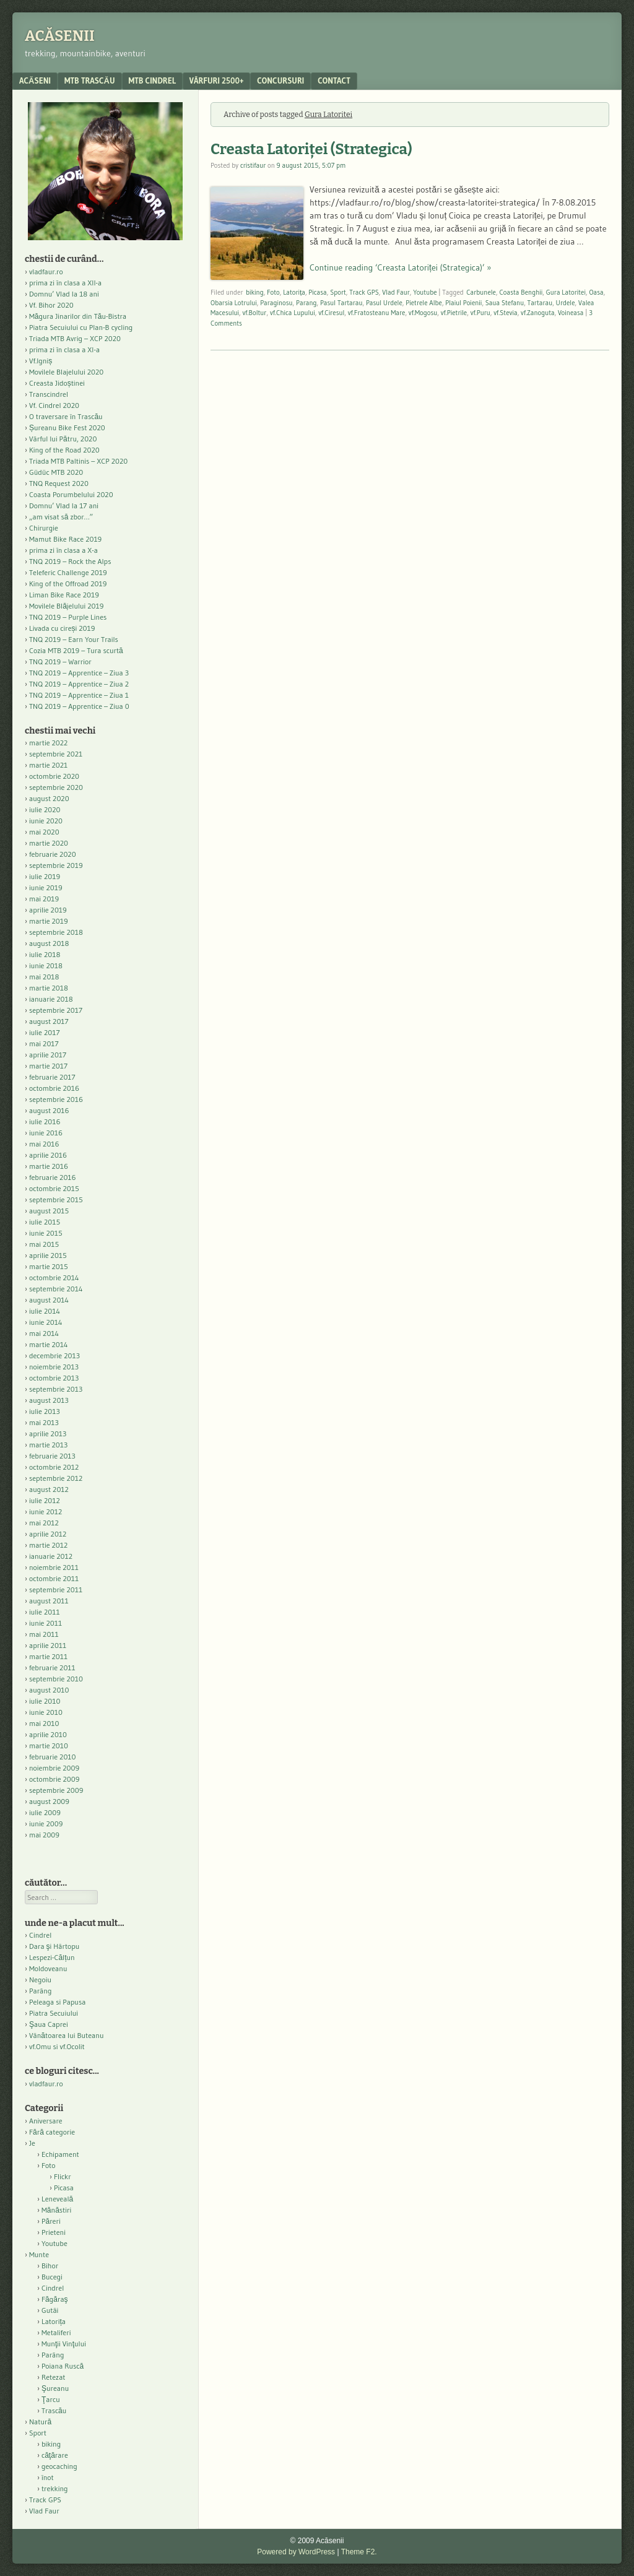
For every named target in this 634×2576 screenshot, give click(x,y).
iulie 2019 (44, 876)
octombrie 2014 (54, 1277)
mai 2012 (44, 1522)
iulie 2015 (44, 1221)
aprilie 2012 (47, 1533)
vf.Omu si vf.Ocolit (57, 2046)
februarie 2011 (52, 1667)
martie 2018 (48, 987)
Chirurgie (43, 527)
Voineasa (570, 312)
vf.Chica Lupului (292, 312)
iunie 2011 (45, 1623)
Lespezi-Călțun (52, 1957)
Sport (338, 292)
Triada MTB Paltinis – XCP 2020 (78, 461)
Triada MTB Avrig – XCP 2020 (75, 338)
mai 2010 (44, 1723)
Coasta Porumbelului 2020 (71, 494)
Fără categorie (52, 2131)
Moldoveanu (48, 1968)
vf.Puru (480, 312)
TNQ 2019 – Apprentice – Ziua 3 (79, 672)
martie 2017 (48, 1065)
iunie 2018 (46, 965)
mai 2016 (44, 1143)
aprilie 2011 (47, 1645)
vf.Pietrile (454, 312)
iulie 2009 (45, 1812)
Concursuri (280, 80)
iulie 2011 (44, 1611)
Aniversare (46, 2120)
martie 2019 (48, 921)
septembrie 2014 (55, 1288)
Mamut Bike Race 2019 (65, 539)
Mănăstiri (56, 2209)
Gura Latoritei (566, 292)
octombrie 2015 (54, 1188)
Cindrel (40, 1935)
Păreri (51, 2221)
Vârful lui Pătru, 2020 (63, 438)
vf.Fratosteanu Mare (377, 312)
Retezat (53, 2377)
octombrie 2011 (54, 1578)
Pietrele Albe (424, 302)
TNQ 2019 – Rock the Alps (70, 561)
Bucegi (52, 2276)
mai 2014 (44, 1333)
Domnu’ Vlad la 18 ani (64, 293)
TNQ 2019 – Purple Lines (67, 617)
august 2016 (49, 1110)
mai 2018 (44, 976)
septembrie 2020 (56, 787)
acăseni (35, 80)
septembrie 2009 (56, 1790)
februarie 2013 (52, 1455)
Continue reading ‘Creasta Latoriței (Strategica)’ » (400, 267)
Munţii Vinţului (63, 2343)
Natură (40, 2421)
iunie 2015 (46, 1233)
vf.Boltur (254, 312)
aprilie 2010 (48, 1734)
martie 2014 (48, 1344)
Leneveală (57, 2198)
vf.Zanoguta (538, 312)
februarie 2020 (52, 854)
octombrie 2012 (54, 1467)
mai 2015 (44, 1244)
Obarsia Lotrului (234, 302)
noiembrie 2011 (54, 1567)
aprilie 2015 (48, 1255)
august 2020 (49, 798)
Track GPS (364, 292)
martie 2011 (48, 1656)
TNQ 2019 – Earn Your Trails (73, 639)
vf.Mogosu (423, 312)
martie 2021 (48, 765)
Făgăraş (54, 2299)
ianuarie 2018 (51, 999)
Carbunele (481, 292)
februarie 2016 (52, 1177)
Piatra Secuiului (53, 2013)
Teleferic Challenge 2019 (68, 572)
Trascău (53, 2410)
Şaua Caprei (48, 2024)
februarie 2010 (52, 1756)
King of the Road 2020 (64, 449)
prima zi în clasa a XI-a (64, 349)
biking (255, 292)
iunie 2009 (46, 1823)
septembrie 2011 (55, 1589)
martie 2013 (48, 1444)
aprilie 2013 (47, 1433)
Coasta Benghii (520, 292)
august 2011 (49, 1600)
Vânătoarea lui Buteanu (66, 2035)
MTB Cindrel (152, 80)
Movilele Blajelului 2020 (66, 371)
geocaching (59, 2466)
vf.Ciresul (331, 312)
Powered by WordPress (296, 2552)
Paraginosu (276, 302)
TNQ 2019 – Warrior (60, 661)
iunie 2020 (46, 820)
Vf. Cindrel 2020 (54, 405)
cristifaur (253, 165)
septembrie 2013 (55, 1389)
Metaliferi (56, 2332)
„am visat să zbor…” (61, 516)
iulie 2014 (44, 1311)
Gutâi (49, 2310)
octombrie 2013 (54, 1377)
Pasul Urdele (384, 302)
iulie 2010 (44, 1701)
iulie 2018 (44, 954)
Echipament (60, 2154)
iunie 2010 (46, 1712)
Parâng (40, 1990)
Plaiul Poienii (463, 302)
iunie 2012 (45, 1511)
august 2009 (49, 1801)
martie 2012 (48, 1545)
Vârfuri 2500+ (216, 80)
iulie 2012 (44, 1500)
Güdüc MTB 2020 (56, 472)
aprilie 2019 (48, 909)
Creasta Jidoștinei (57, 383)
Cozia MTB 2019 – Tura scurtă (76, 650)
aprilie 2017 (47, 1054)
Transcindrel (48, 394)
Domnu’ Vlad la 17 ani (63, 505)
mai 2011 (44, 1634)
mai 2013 (44, 1422)
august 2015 (49, 1210)
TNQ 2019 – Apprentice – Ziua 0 (79, 706)
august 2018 (49, 943)
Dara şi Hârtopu (54, 1946)
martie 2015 (48, 1266)
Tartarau (540, 302)
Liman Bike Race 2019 (64, 594)
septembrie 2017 (55, 1010)
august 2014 (49, 1299)
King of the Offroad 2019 (67, 583)
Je (32, 2143)
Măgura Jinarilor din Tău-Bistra (77, 316)
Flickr (62, 2176)
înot (47, 2477)
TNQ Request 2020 (59, 483)
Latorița (294, 292)
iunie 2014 (45, 1322)
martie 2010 (48, 1745)
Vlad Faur (396, 292)
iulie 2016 (44, 1121)
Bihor (49, 2265)
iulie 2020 (44, 809)
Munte (39, 2254)
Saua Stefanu (504, 302)
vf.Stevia (505, 312)
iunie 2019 (46, 887)
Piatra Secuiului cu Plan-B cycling (80, 327)
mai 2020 (44, 831)
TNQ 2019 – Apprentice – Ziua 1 (79, 695)
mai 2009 (44, 1834)
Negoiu (40, 1979)
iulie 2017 (44, 1032)
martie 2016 (48, 1166)
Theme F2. (359, 2552)
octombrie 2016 (54, 1088)
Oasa (596, 292)
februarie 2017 (52, 1077)
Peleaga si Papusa (57, 2001)
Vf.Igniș (40, 360)
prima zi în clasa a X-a (63, 550)
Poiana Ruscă (62, 2365)
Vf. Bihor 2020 (51, 305)
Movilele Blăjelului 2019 (66, 605)
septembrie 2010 (56, 1678)
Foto (273, 292)
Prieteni (53, 2232)
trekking (54, 2488)
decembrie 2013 (54, 1355)
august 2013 (49, 1400)
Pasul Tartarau (341, 302)
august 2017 (49, 1021)
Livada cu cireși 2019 (62, 628)
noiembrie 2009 (54, 1767)
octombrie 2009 (54, 1779)
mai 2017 (44, 1043)
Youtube (424, 292)
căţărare (54, 2455)
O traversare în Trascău (66, 416)
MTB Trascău (89, 80)
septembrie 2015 (56, 1199)
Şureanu (55, 2388)
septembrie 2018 (56, 932)
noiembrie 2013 (54, 1366)
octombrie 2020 (54, 776)
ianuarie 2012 (50, 1556)
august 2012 (49, 1489)
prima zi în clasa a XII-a (65, 282)
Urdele (565, 302)
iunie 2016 (46, 1132)
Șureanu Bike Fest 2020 (67, 427)
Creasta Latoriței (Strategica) (311, 149)
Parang (306, 302)
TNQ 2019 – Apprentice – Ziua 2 (79, 683)
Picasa (317, 292)
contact (334, 80)
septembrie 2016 (56, 1099)
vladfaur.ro (46, 271)
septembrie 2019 (56, 865)
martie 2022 (48, 742)
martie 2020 (48, 843)
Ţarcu (50, 2399)
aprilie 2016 (48, 1155)
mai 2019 (44, 898)
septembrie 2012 (55, 1478)
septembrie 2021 (55, 753)
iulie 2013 (44, 1411)
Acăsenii (60, 36)
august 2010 (49, 1689)
